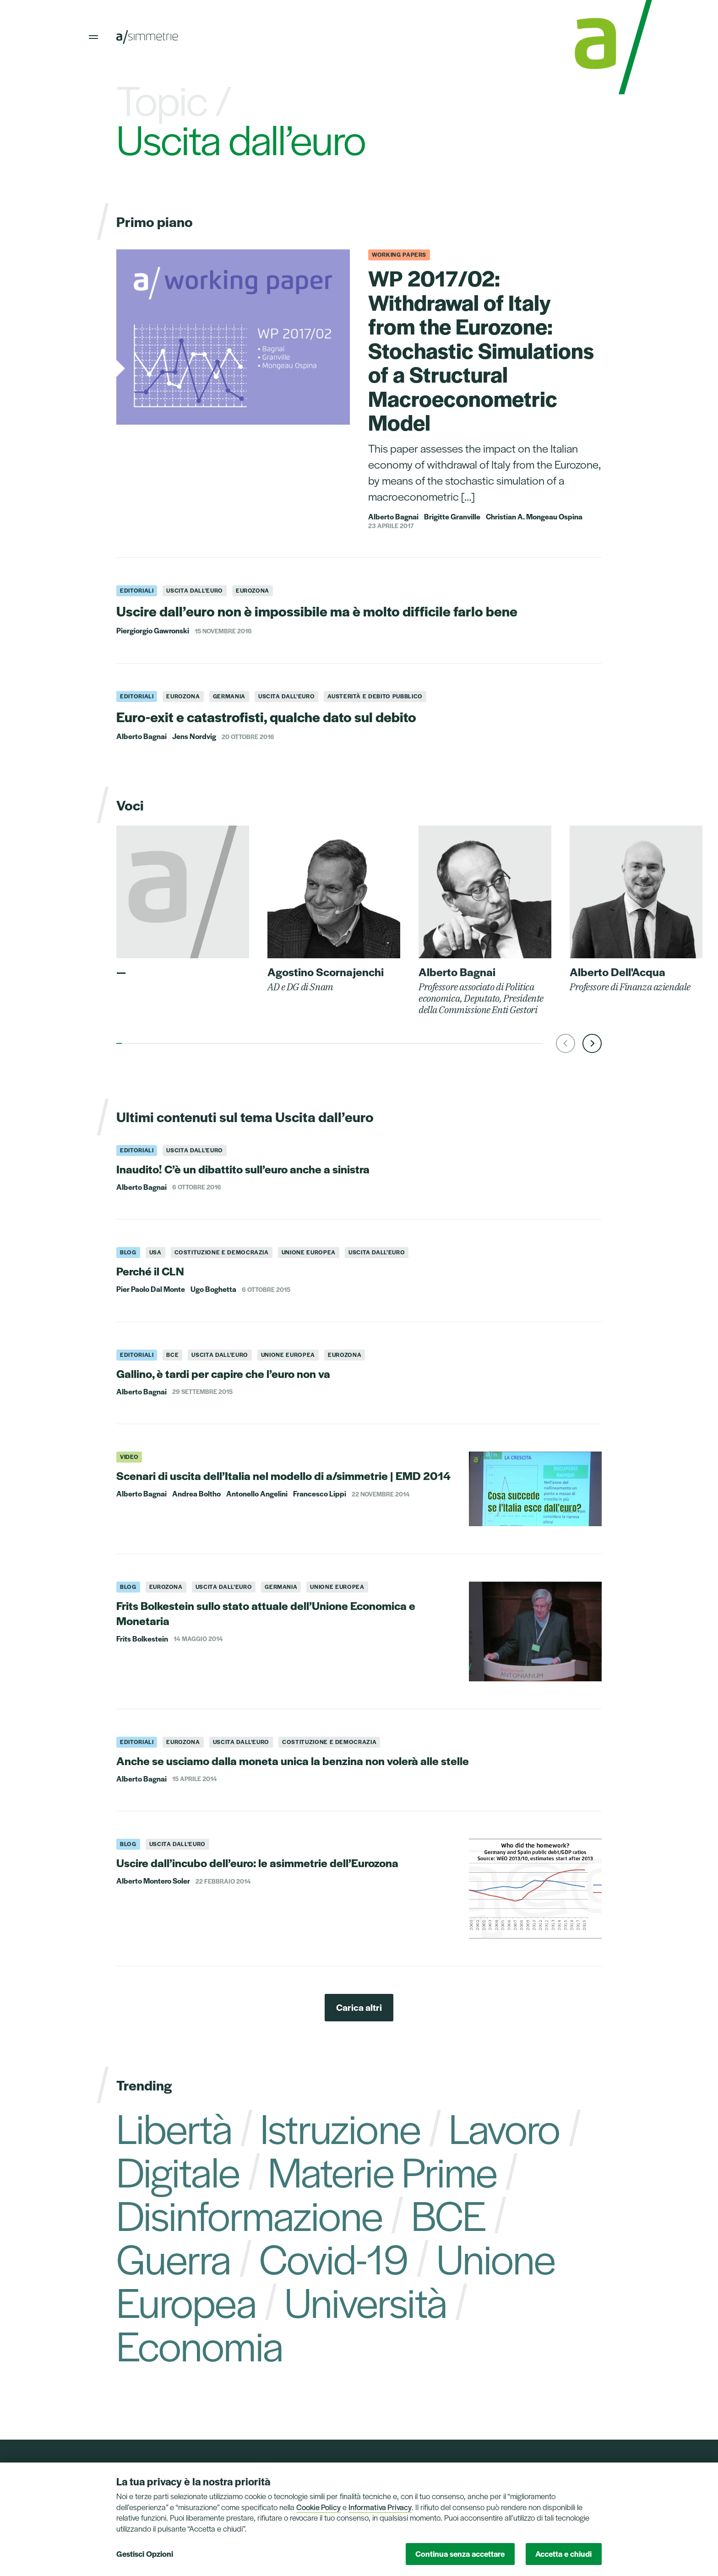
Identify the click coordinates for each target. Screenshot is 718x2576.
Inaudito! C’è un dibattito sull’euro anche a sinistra (243, 1169)
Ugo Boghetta (213, 1289)
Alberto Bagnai (393, 516)
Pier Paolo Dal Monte (150, 1289)
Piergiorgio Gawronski (152, 630)
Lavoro (504, 2127)
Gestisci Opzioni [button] (144, 2553)
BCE (448, 2214)
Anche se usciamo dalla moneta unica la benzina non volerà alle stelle (292, 1760)
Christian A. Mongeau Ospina (534, 516)
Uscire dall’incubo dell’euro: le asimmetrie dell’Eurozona (257, 1862)
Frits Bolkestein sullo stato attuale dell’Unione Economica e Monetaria (265, 1613)
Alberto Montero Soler (153, 1880)
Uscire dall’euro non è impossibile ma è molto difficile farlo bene (316, 611)
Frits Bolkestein (142, 1638)
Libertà (174, 2127)
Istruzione (340, 2127)
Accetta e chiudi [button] (563, 2553)
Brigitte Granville (452, 516)
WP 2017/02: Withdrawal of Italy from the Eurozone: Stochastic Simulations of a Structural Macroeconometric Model (481, 349)
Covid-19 (333, 2257)
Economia (199, 2344)
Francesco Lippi (319, 1493)
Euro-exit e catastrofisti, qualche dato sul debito (266, 716)
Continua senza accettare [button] (460, 2553)
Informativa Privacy (380, 2506)
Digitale (177, 2170)
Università (365, 2301)
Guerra (173, 2257)
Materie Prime (382, 2170)
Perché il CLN (150, 1271)
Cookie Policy (318, 2506)
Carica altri (359, 2007)
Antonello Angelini (257, 1493)
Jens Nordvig (194, 736)
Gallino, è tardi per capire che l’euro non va (223, 1373)
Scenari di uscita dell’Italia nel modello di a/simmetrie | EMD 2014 (283, 1475)
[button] (565, 1043)
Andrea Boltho (196, 1493)
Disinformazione (249, 2214)
